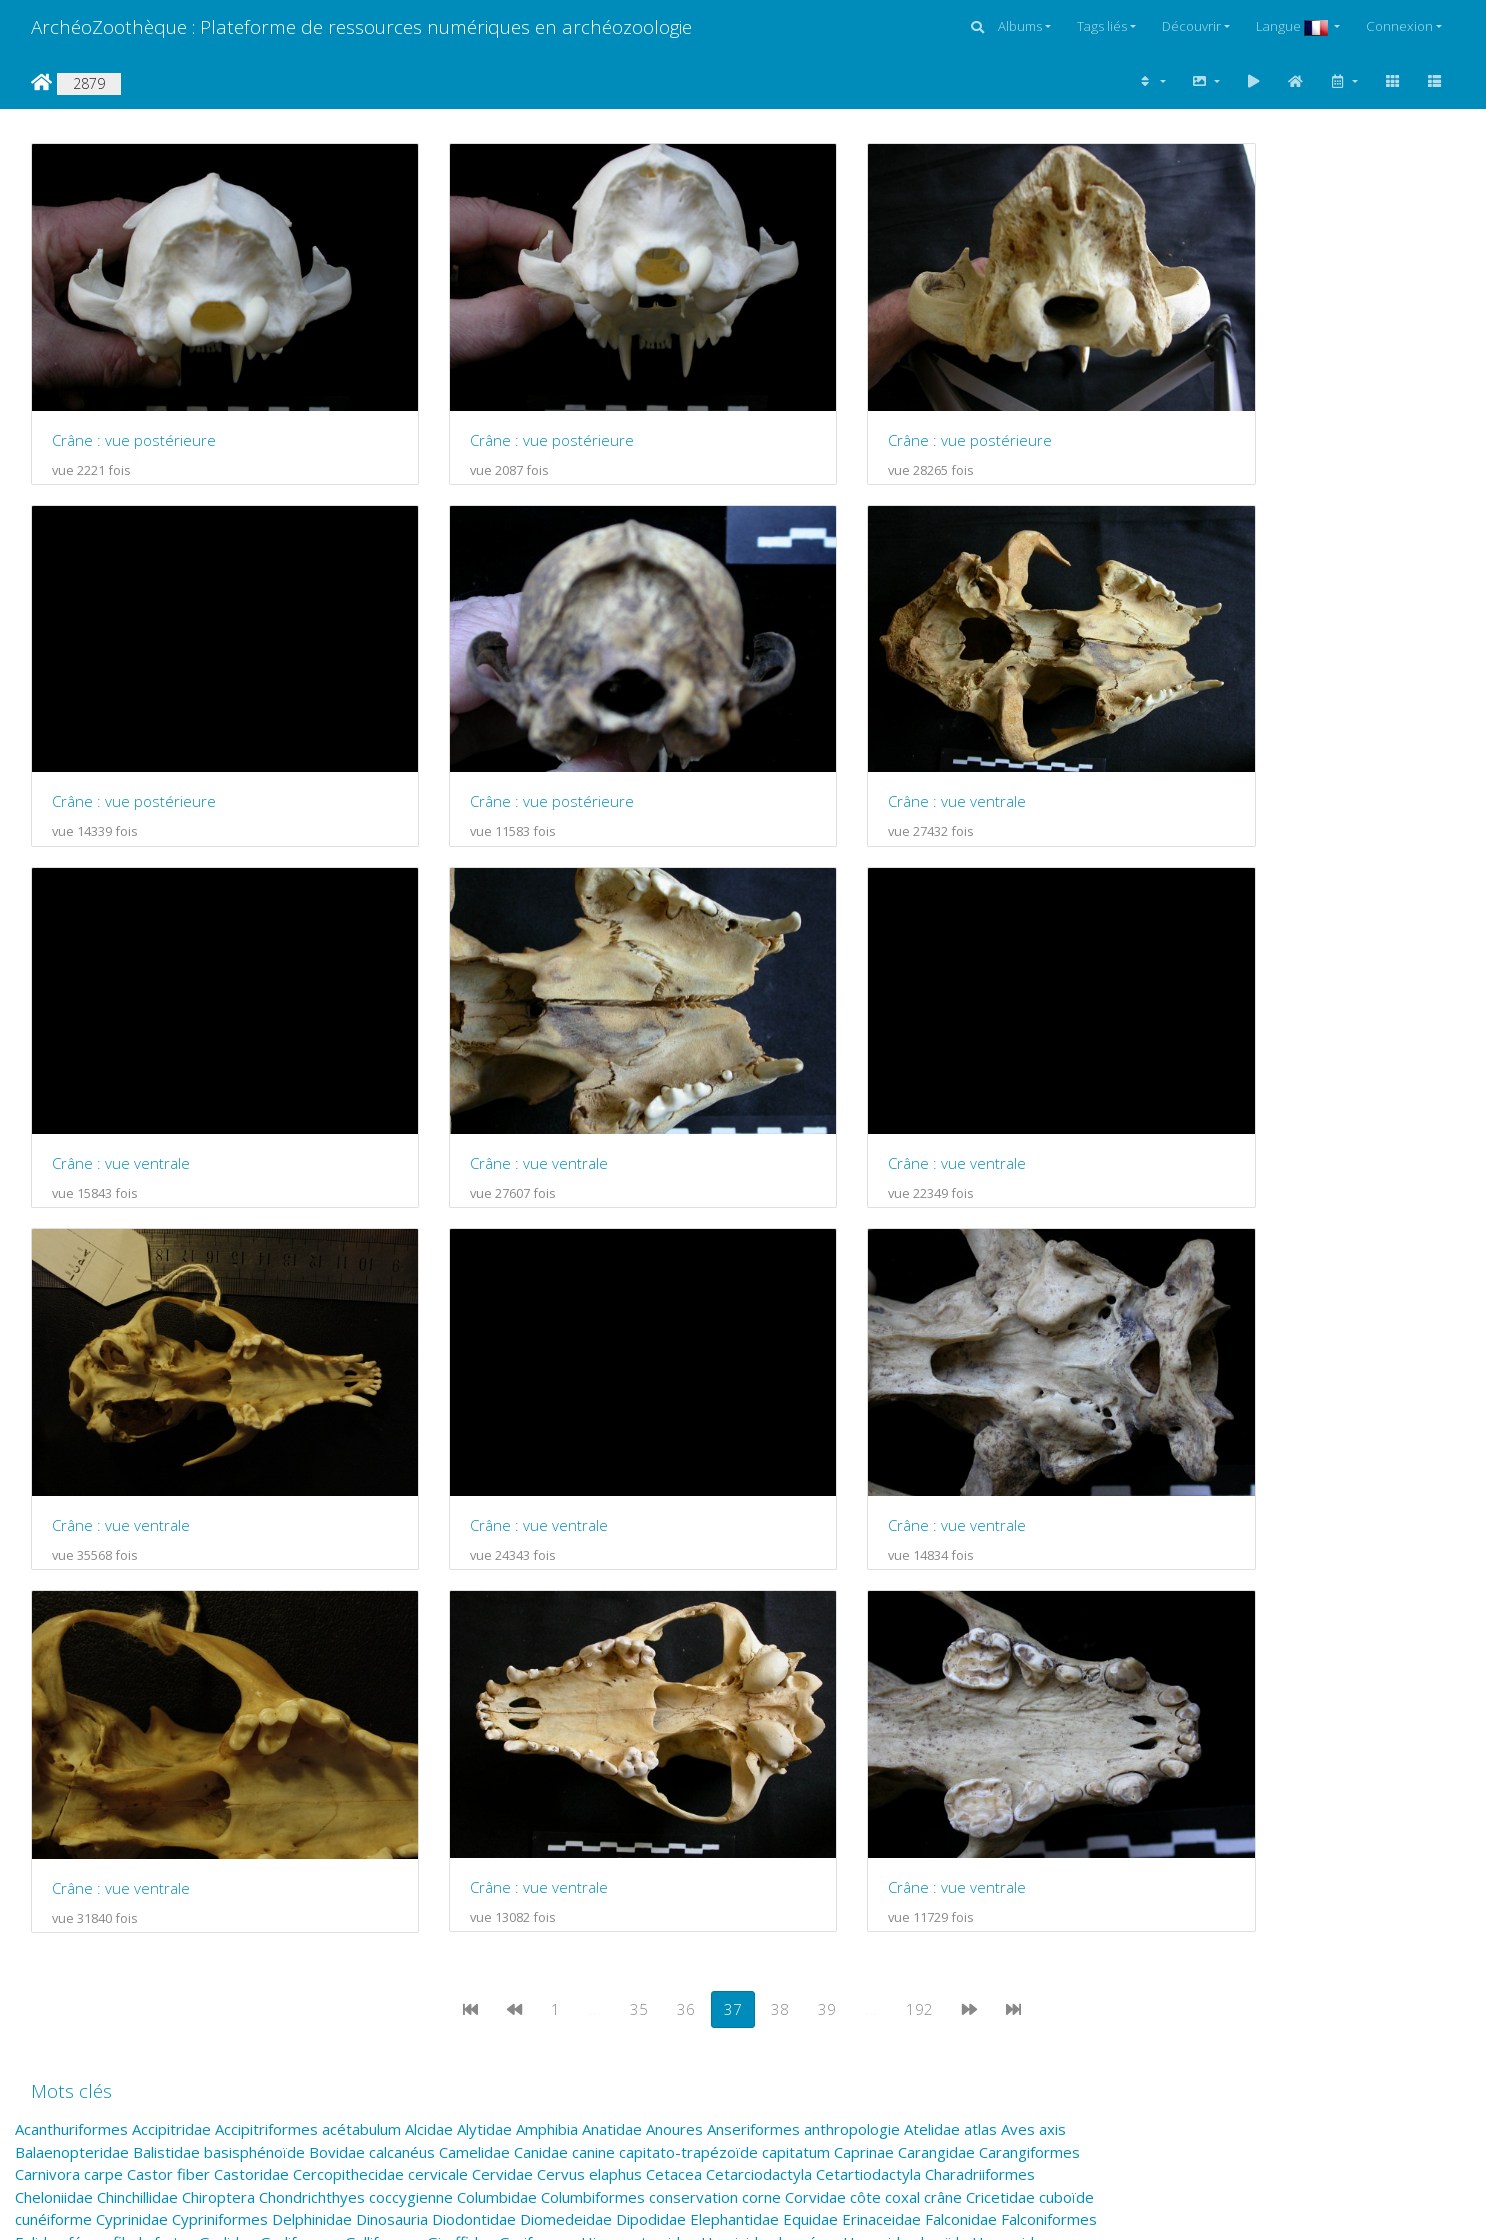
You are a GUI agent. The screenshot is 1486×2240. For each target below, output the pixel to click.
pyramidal (1026, 1841)
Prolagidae (852, 1841)
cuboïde (1066, 1684)
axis (1052, 1616)
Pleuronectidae (258, 1841)
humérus (809, 1729)
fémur (88, 1729)
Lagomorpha (428, 1751)
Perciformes (505, 1819)
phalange (818, 1819)
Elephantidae (734, 1706)
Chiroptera (218, 1684)
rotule (560, 1864)
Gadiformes (300, 1729)
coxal (902, 1684)
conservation (693, 1684)
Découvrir (1191, 26)
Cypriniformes (220, 1706)
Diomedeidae (566, 1706)
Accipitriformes (266, 1616)
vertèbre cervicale (904, 1931)
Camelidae (474, 1639)
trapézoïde (222, 1931)
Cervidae (502, 1661)
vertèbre (806, 1931)
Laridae (501, 1751)
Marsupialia (371, 1774)
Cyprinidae (132, 1706)
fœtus (174, 1729)
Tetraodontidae (727, 1909)
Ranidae (279, 1864)
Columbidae (497, 1684)
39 (827, 1496)
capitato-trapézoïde (688, 1639)
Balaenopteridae (72, 1639)
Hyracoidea (1011, 1729)
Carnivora (47, 1661)
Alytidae (484, 1616)
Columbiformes (593, 1684)
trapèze (152, 1931)
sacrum (610, 1864)
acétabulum (361, 1616)
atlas (980, 1616)
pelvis (374, 1819)
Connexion (1399, 26)
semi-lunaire (464, 1886)
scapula (40, 1886)
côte (865, 1684)
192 (919, 1496)
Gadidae (227, 1729)
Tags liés (1102, 26)
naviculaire (435, 1796)
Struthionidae (149, 1909)
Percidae (428, 1819)
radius (36, 1864)
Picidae (1030, 1819)
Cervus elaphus (589, 1661)
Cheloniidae (54, 1684)
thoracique (51, 1931)
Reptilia (336, 1864)
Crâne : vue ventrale (485, 726)
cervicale (438, 1661)
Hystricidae (54, 1751)
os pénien (896, 1796)
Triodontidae (309, 1931)
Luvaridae (1022, 1751)
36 (686, 1496)
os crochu (727, 1796)
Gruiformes (538, 1729)
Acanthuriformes (71, 1616)
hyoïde (944, 1729)
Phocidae (970, 1819)
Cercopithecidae (348, 1661)
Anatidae (612, 1616)
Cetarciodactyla (759, 1661)
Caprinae (864, 1639)
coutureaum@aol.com (374, 2084)
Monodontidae (964, 1774)
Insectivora (286, 1751)
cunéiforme (53, 1706)
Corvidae (815, 1684)
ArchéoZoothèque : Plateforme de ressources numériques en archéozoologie (361, 26)
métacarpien (536, 1774)
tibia (106, 1931)
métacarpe (451, 1774)
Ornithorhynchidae (627, 1796)
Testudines (630, 1909)
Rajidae (86, 1864)
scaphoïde (1046, 1864)
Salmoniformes (772, 1864)
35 (639, 1496)
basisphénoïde (254, 1639)
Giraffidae (461, 1729)
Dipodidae (651, 1706)
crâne (943, 1684)
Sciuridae (100, 1886)
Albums (1020, 26)
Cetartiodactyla (868, 1661)
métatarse (619, 1774)
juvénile (355, 1751)
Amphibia (547, 1616)
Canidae (541, 1639)
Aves (1018, 1616)
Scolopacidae (179, 1886)
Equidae (810, 1706)
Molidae (775, 1774)
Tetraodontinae (977, 1909)
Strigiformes (57, 1909)
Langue (1293, 26)
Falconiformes (1049, 1706)
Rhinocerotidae (418, 1864)
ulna (557, 1931)
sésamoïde (618, 1886)
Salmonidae (678, 1864)
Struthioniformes (256, 1909)
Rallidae (221, 1864)
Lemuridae (567, 1751)
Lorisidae (878, 1751)
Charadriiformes (980, 1661)
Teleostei (554, 1909)
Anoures (674, 1616)
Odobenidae (517, 1796)
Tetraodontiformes (852, 1909)
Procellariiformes (662, 1841)
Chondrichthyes (312, 1684)
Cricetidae (1000, 1684)
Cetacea (674, 1661)
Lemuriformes (656, 1751)
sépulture (543, 1886)
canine (593, 1639)
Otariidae (130, 1819)
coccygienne (411, 1684)
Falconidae (961, 1706)
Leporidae (744, 1751)
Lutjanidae (949, 1751)
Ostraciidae (54, 1819)
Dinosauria (392, 1706)
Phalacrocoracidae (720, 1819)
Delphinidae (312, 1706)
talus (459, 1909)
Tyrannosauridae (482, 1931)
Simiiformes (701, 1886)
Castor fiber (168, 1661)
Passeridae (205, 1819)
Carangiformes (1029, 1639)
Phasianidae (894, 1819)
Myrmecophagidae (258, 1796)
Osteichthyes (980, 1796)
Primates (477, 1841)
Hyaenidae (880, 1729)
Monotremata (62, 1796)
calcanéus (402, 1639)
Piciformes (51, 1841)
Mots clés (71, 1577)
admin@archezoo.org (347, 2046)
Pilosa (112, 1841)
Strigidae (1035, 1886)
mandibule (294, 1774)
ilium (229, 1751)
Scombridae (268, 1886)
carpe (103, 1661)
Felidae (39, 1729)
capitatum (796, 1639)
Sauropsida (865, 1864)
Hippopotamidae (639, 1729)
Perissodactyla (603, 1819)
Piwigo (646, 2170)
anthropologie (852, 1616)
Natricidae (361, 1796)
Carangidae (936, 1639)
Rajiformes (153, 1864)
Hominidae (738, 1729)
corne (761, 1684)
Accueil (41, 82)
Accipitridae (171, 1616)
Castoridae (251, 1661)
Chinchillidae (137, 1684)
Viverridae (50, 1954)
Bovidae (337, 1639)
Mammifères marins (186, 1774)
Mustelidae (152, 1796)
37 (733, 1496)
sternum (910, 1886)
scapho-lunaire (957, 1864)
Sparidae (775, 1886)
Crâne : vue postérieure (134, 402)
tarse (498, 1909)
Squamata (843, 1886)
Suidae (340, 1909)
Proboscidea (556, 1841)
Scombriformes (365, 1886)
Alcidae (429, 1616)
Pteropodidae (941, 1841)
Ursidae (661, 1931)
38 (780, 1496)
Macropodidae (64, 1774)
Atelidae (932, 1616)
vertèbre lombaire (1034, 1931)
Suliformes (403, 1909)
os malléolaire (811, 1796)
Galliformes (384, 1729)
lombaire (813, 1751)
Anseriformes (753, 1616)
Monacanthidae (858, 1774)
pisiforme (169, 1841)
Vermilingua (731, 1931)
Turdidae (389, 1931)
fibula (131, 1729)
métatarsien (702, 1774)
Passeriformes (299, 1819)
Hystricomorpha (154, 1751)
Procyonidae (768, 1841)
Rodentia (505, 1864)
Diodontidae (474, 1706)
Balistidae (166, 1639)
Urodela (602, 1931)
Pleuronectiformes (378, 1841)
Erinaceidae (881, 1706)
